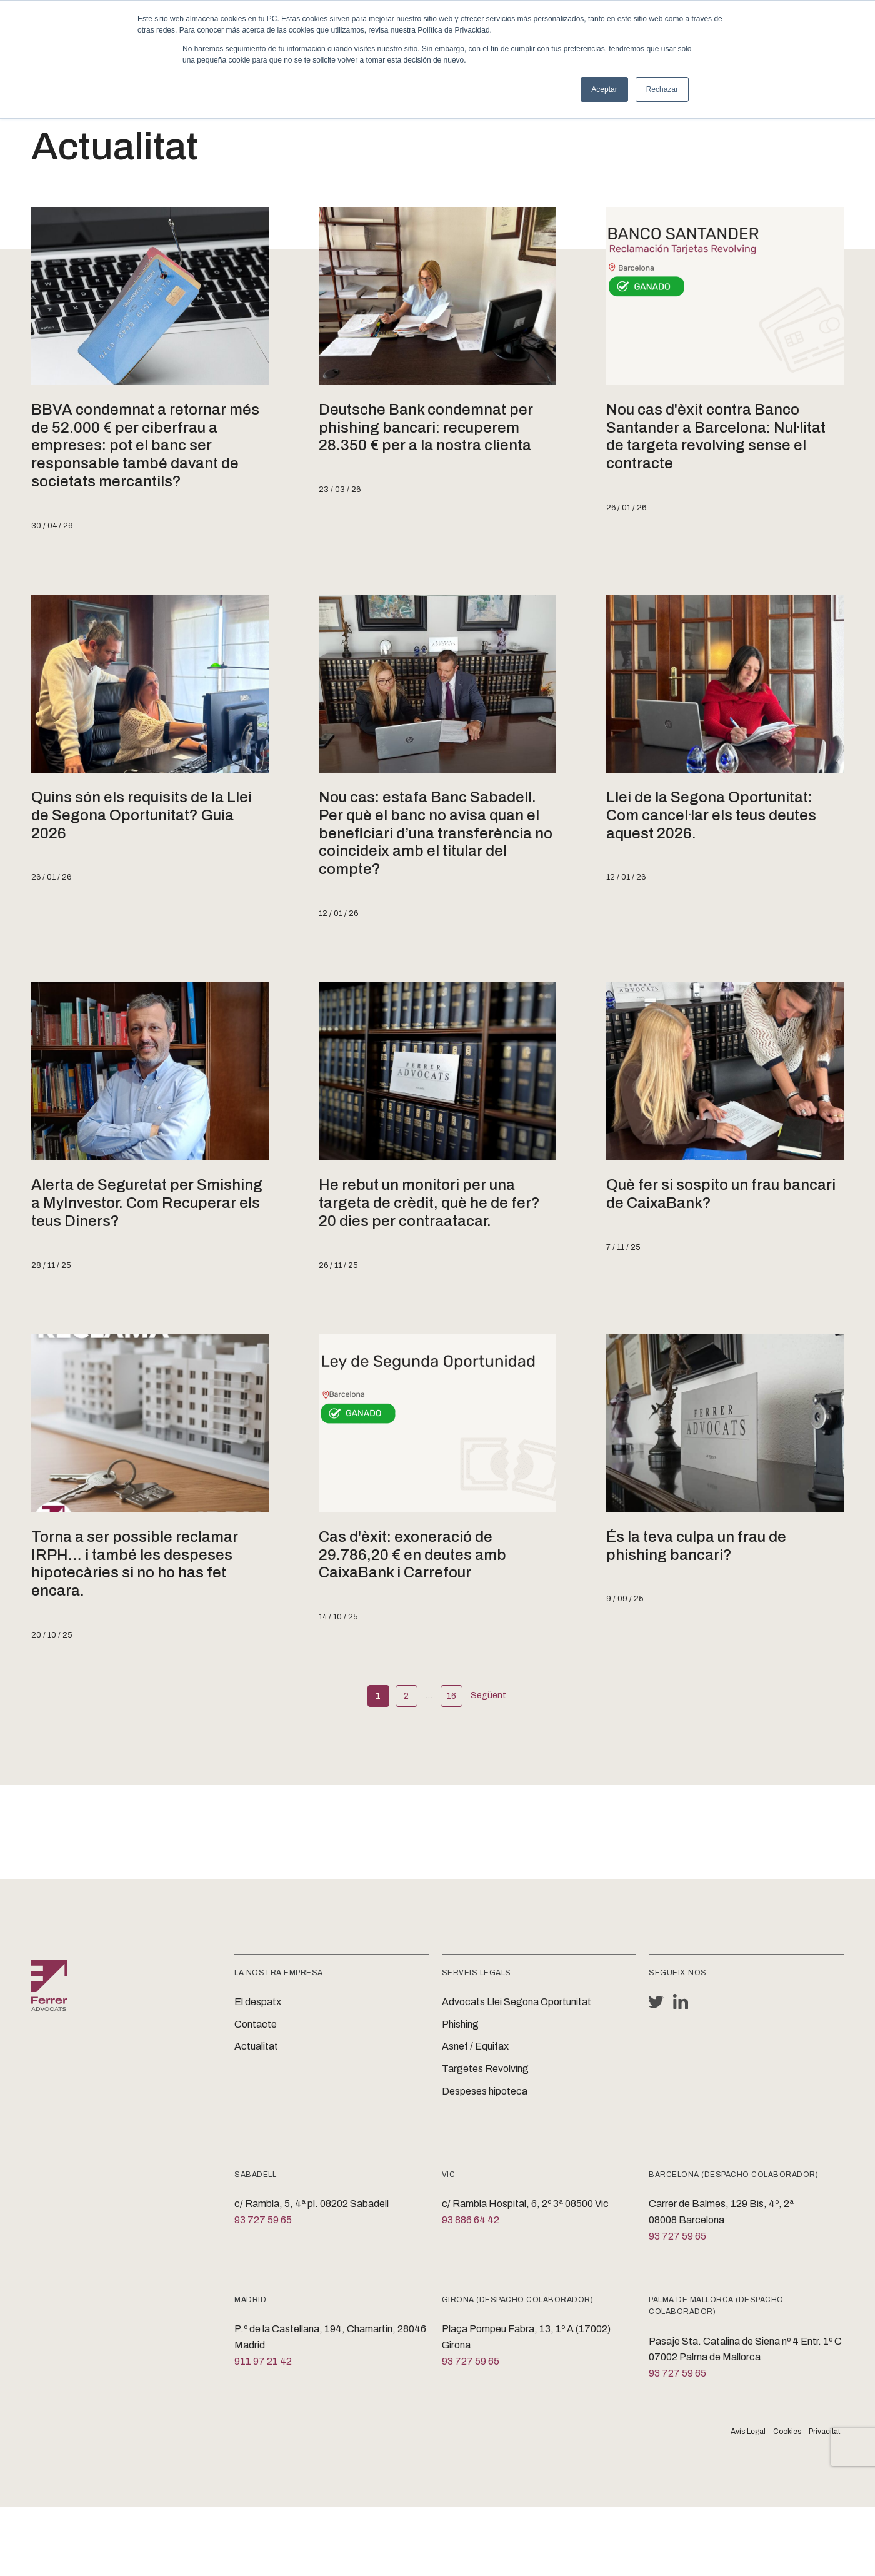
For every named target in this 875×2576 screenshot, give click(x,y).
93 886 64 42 (470, 2220)
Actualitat (256, 2046)
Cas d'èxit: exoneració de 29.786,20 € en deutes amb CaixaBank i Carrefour (412, 1555)
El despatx (257, 2001)
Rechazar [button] (662, 89)
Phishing (460, 2024)
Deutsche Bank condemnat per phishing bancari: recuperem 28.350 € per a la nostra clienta (426, 427)
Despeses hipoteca (485, 2091)
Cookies (787, 2431)
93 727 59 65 (263, 2220)
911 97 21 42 (263, 2361)
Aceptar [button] (604, 89)
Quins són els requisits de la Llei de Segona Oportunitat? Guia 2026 (141, 815)
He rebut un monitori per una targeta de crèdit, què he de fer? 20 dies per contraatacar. (429, 1203)
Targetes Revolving (485, 2068)
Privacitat (824, 2431)
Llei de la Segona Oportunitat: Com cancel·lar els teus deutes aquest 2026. (711, 815)
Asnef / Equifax (475, 2046)
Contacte (255, 2024)
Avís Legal (748, 2431)
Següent (488, 1695)
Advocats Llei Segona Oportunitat (516, 2001)
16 (451, 1696)
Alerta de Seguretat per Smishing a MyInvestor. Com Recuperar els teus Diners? (146, 1203)
